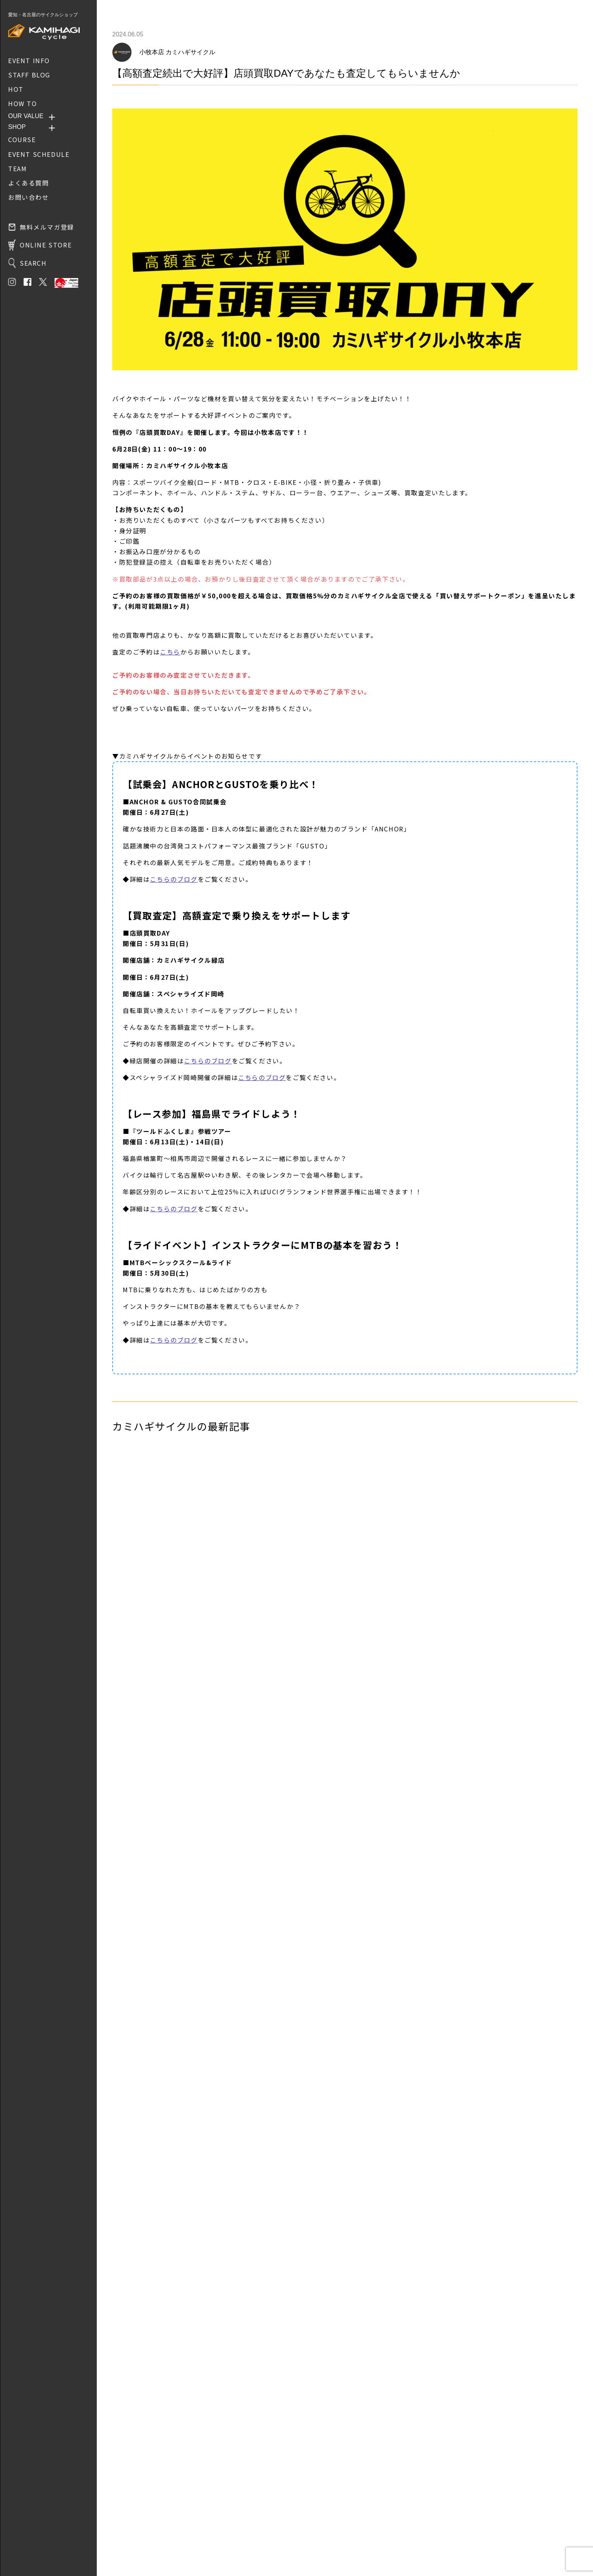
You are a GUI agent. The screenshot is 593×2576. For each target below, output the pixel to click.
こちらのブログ (173, 879)
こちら (170, 651)
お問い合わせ (128, 2534)
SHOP (17, 127)
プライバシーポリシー (139, 2545)
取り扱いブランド (134, 2522)
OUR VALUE (25, 116)
